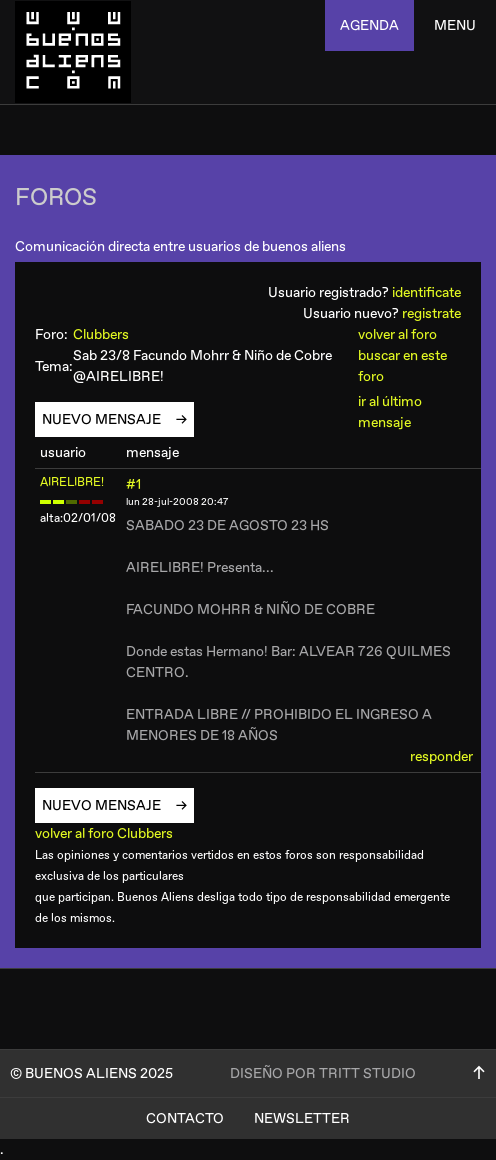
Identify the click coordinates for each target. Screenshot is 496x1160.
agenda (369, 25)
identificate (426, 292)
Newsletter (302, 1118)
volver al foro (397, 334)
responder (441, 756)
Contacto (185, 1118)
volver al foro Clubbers (111, 833)
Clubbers (110, 334)
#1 (133, 484)
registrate (431, 313)
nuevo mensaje (109, 419)
